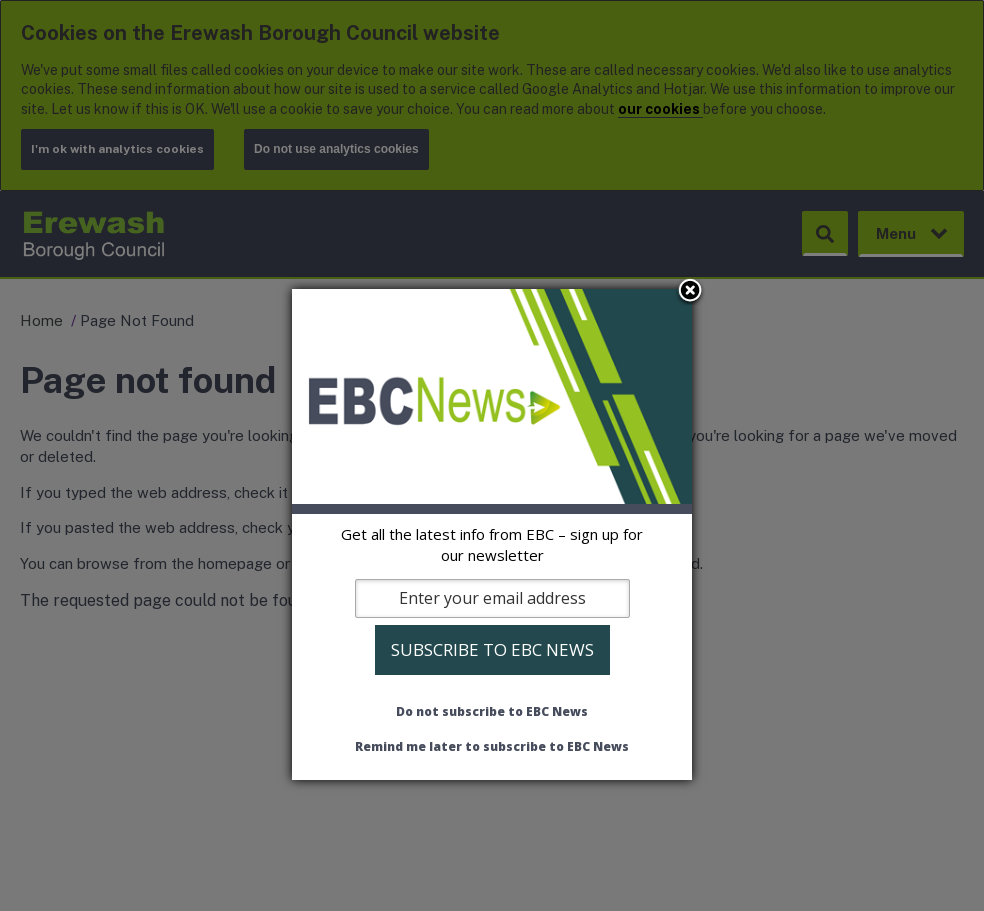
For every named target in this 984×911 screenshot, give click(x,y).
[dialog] (492, 534)
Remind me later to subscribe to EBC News (492, 746)
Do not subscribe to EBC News (492, 711)
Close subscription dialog (690, 292)
